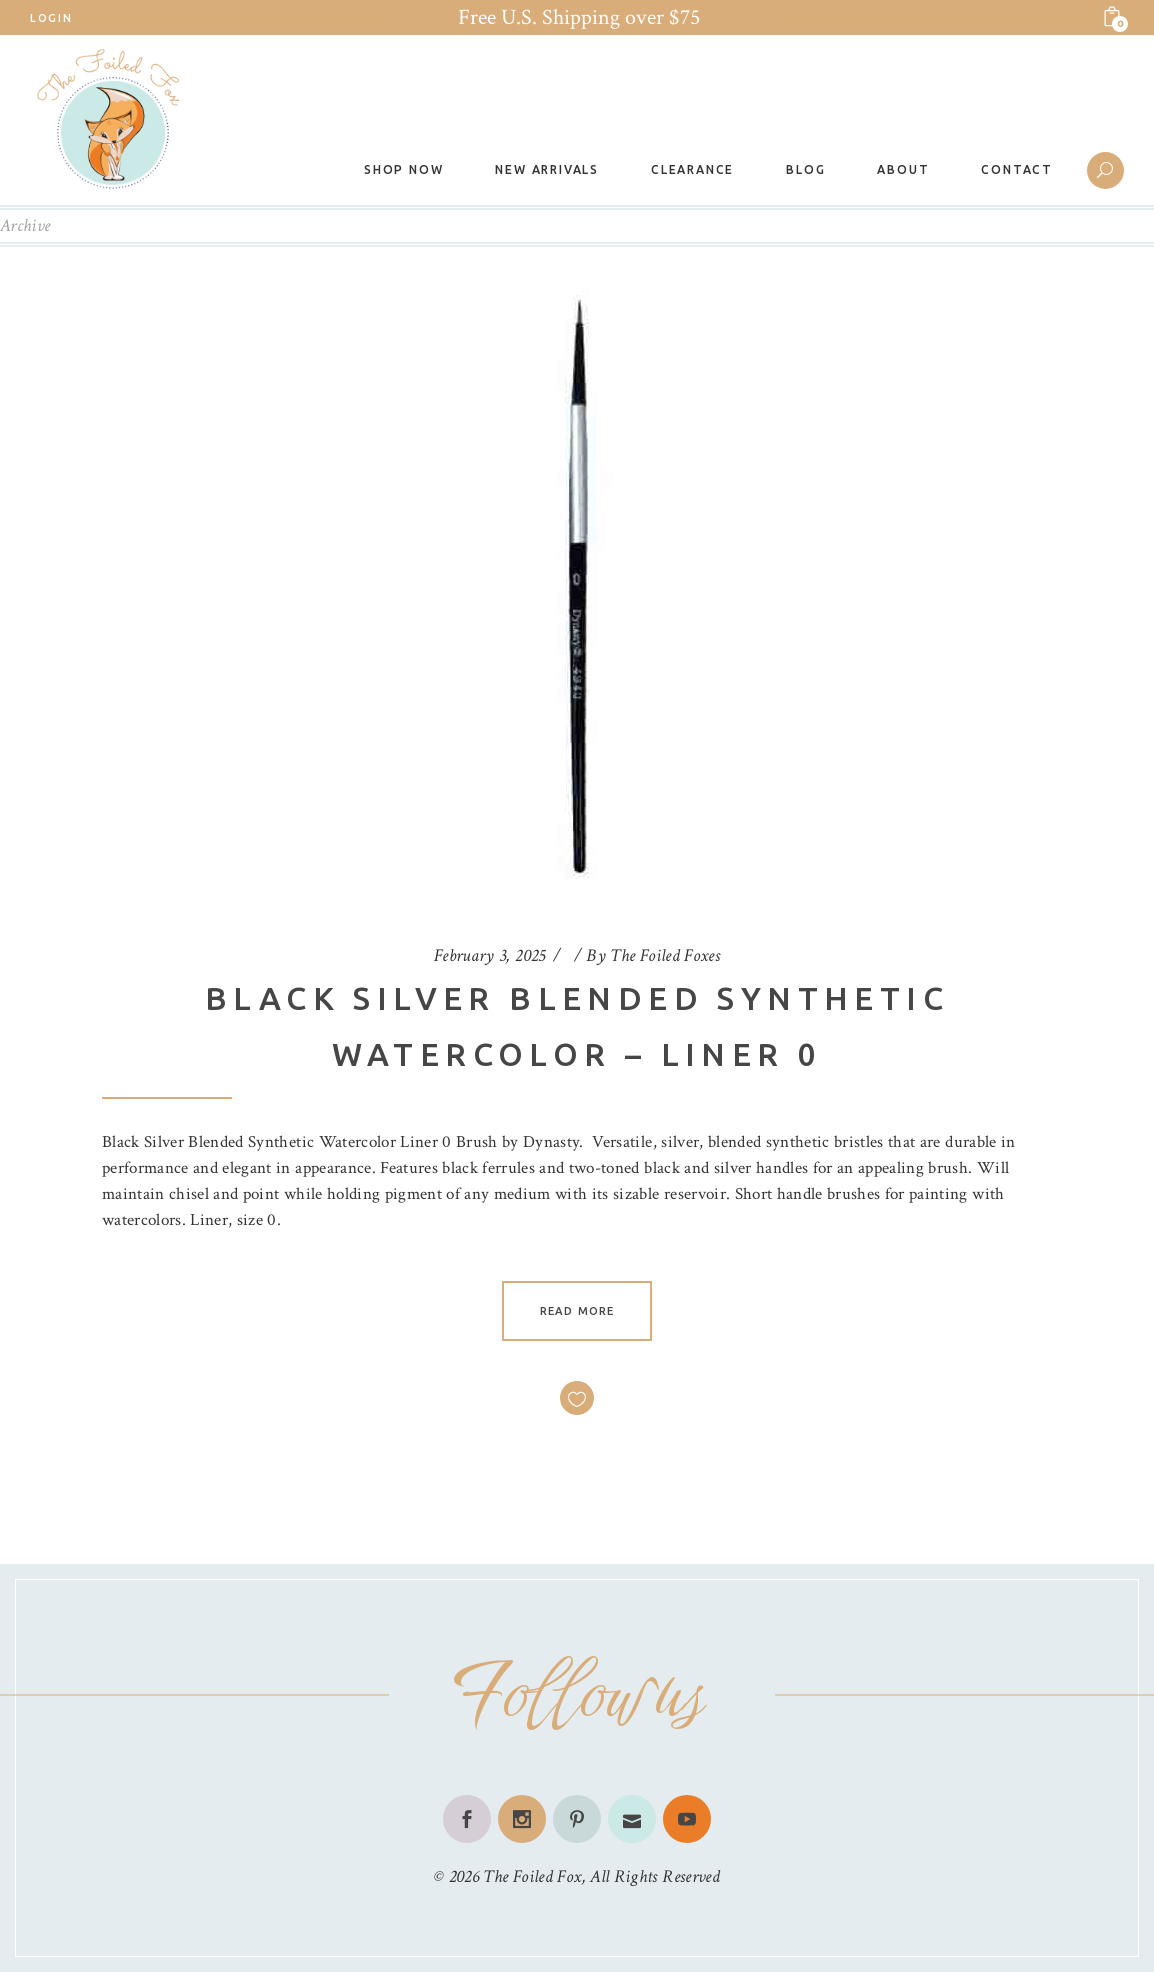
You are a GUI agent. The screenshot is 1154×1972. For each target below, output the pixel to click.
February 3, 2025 (490, 955)
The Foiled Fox (532, 1876)
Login (51, 18)
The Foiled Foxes (665, 955)
